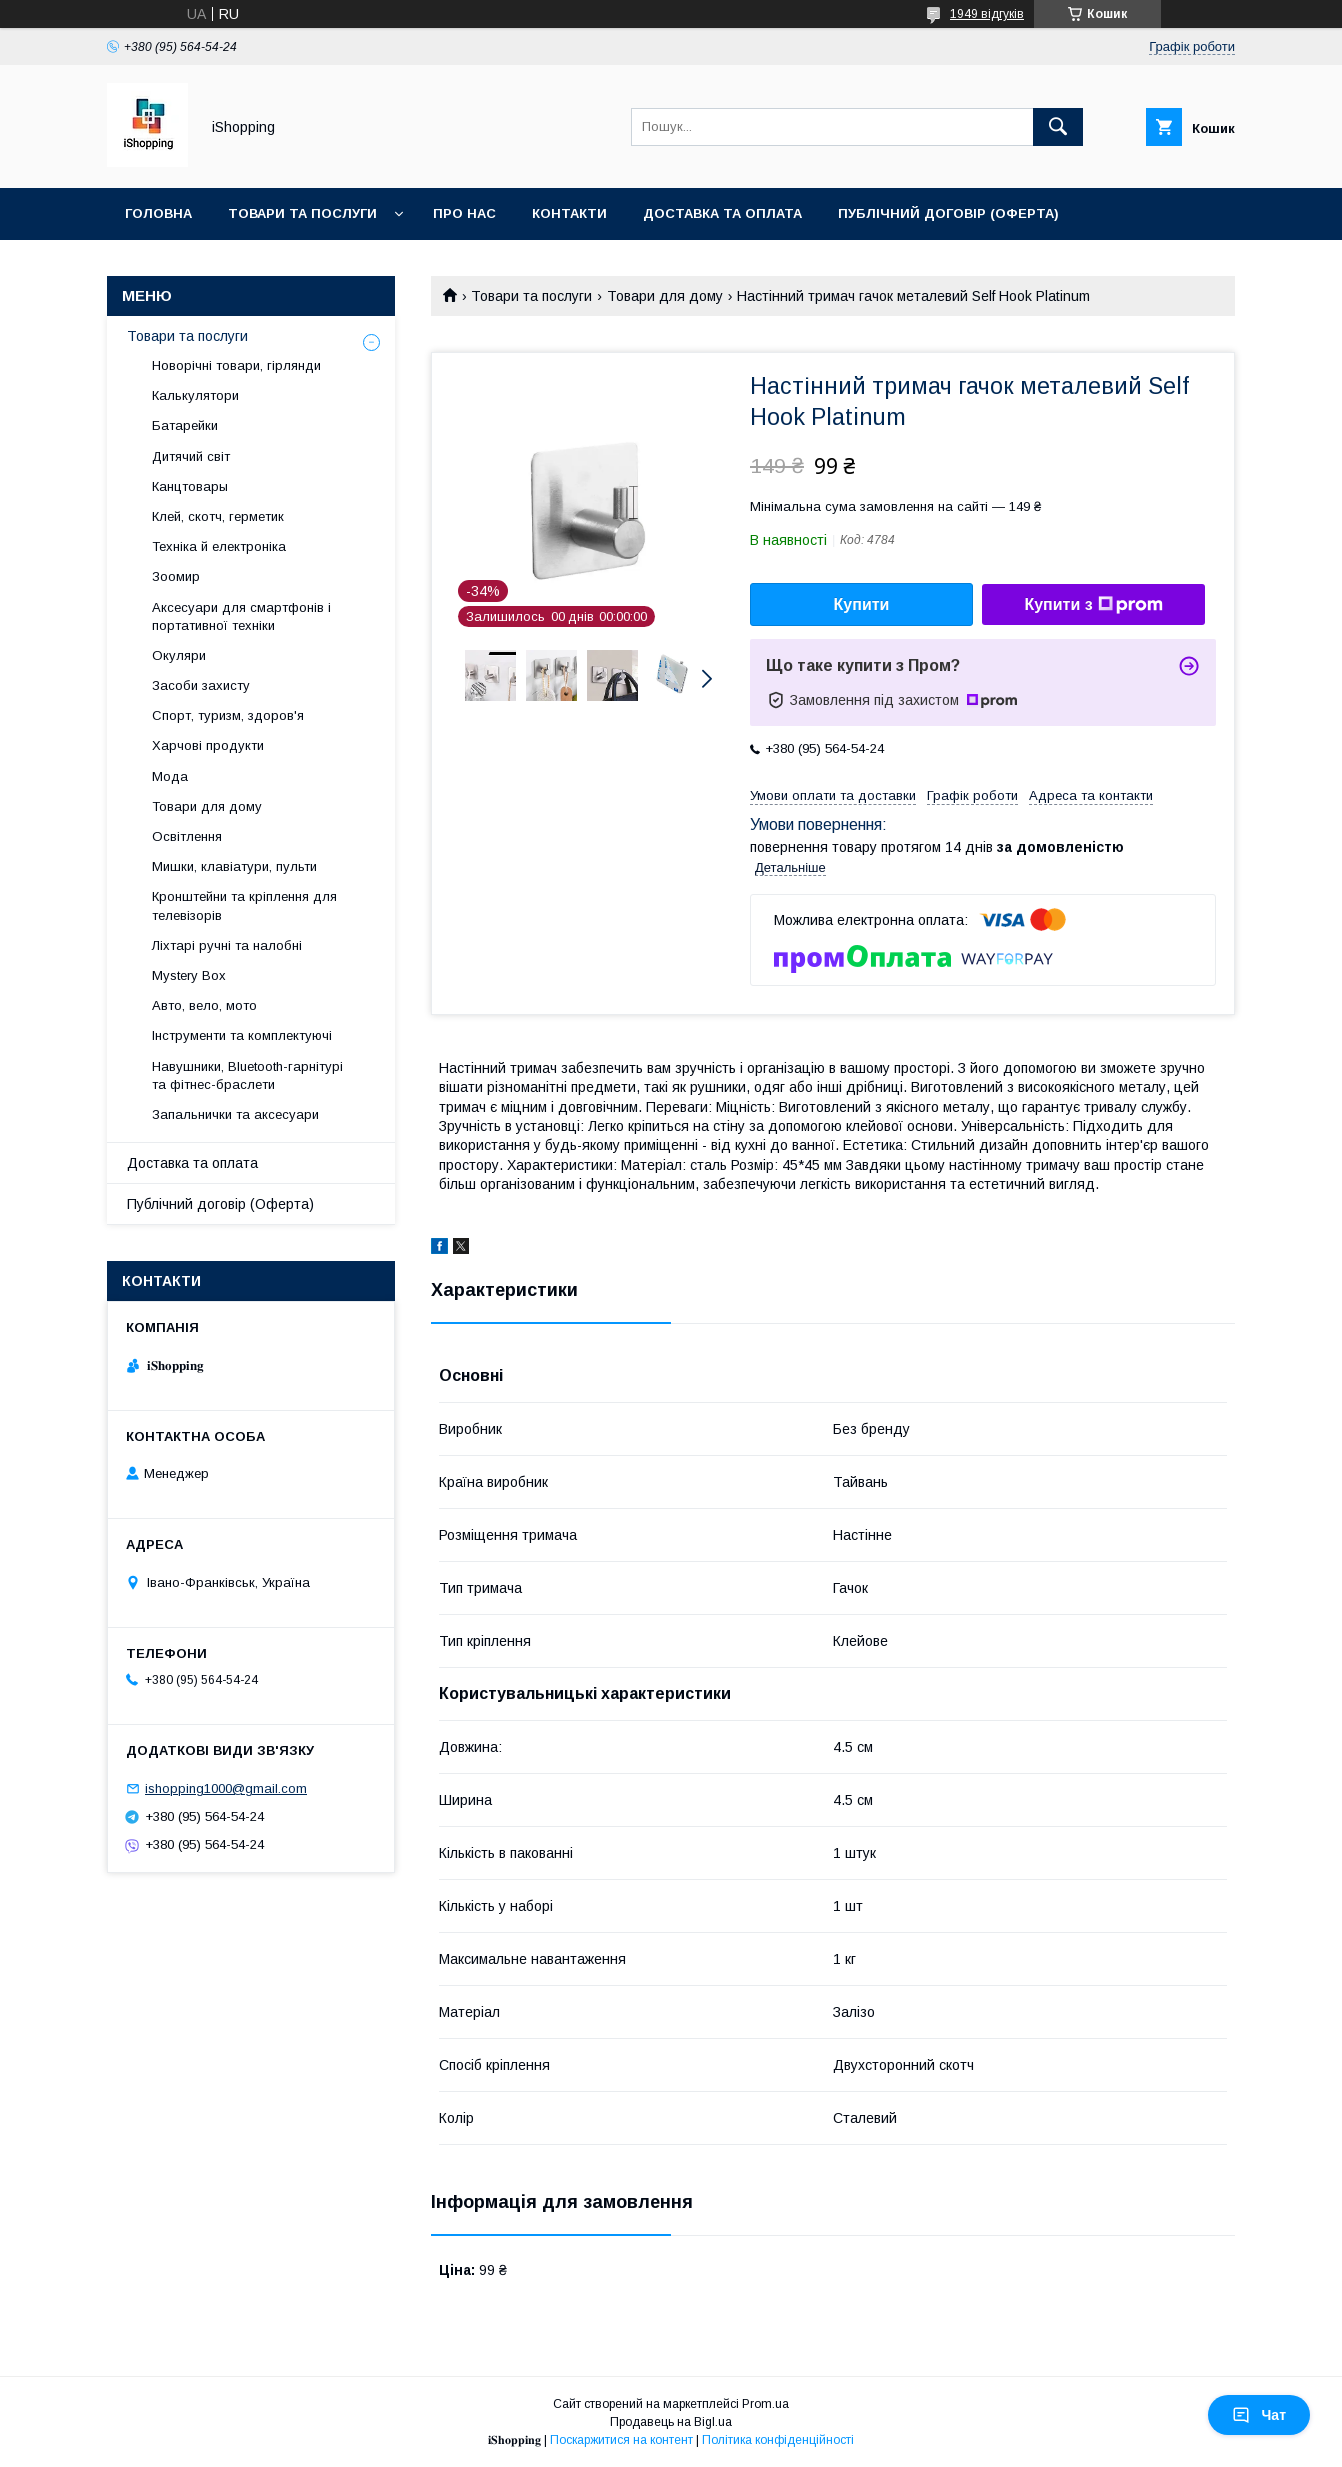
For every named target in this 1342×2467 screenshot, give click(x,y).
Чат (1259, 2415)
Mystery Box (189, 975)
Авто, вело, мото (204, 1005)
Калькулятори (195, 395)
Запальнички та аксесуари (235, 1114)
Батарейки (185, 425)
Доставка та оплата (722, 213)
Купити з (1093, 605)
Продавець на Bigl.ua (671, 2422)
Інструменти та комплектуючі (242, 1035)
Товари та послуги (302, 213)
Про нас (464, 213)
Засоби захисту (201, 685)
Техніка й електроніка (219, 546)
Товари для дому (665, 296)
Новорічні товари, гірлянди (236, 365)
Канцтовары (190, 486)
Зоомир (176, 576)
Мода (170, 776)
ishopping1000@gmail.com (226, 1788)
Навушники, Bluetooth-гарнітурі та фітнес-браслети (247, 1075)
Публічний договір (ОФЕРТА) (948, 213)
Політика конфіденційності (778, 2440)
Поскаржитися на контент (621, 2440)
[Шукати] (1058, 127)
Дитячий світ (191, 456)
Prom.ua (765, 2404)
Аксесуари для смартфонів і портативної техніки (241, 616)
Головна (158, 213)
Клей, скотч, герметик (218, 516)
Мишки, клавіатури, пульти (234, 866)
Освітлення (187, 836)
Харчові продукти (208, 745)
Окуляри (179, 655)
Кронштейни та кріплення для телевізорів (244, 905)
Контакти (569, 213)
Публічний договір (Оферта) (220, 1204)
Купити (862, 604)
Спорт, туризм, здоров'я (228, 715)
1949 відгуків (987, 14)
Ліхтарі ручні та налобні (227, 945)
